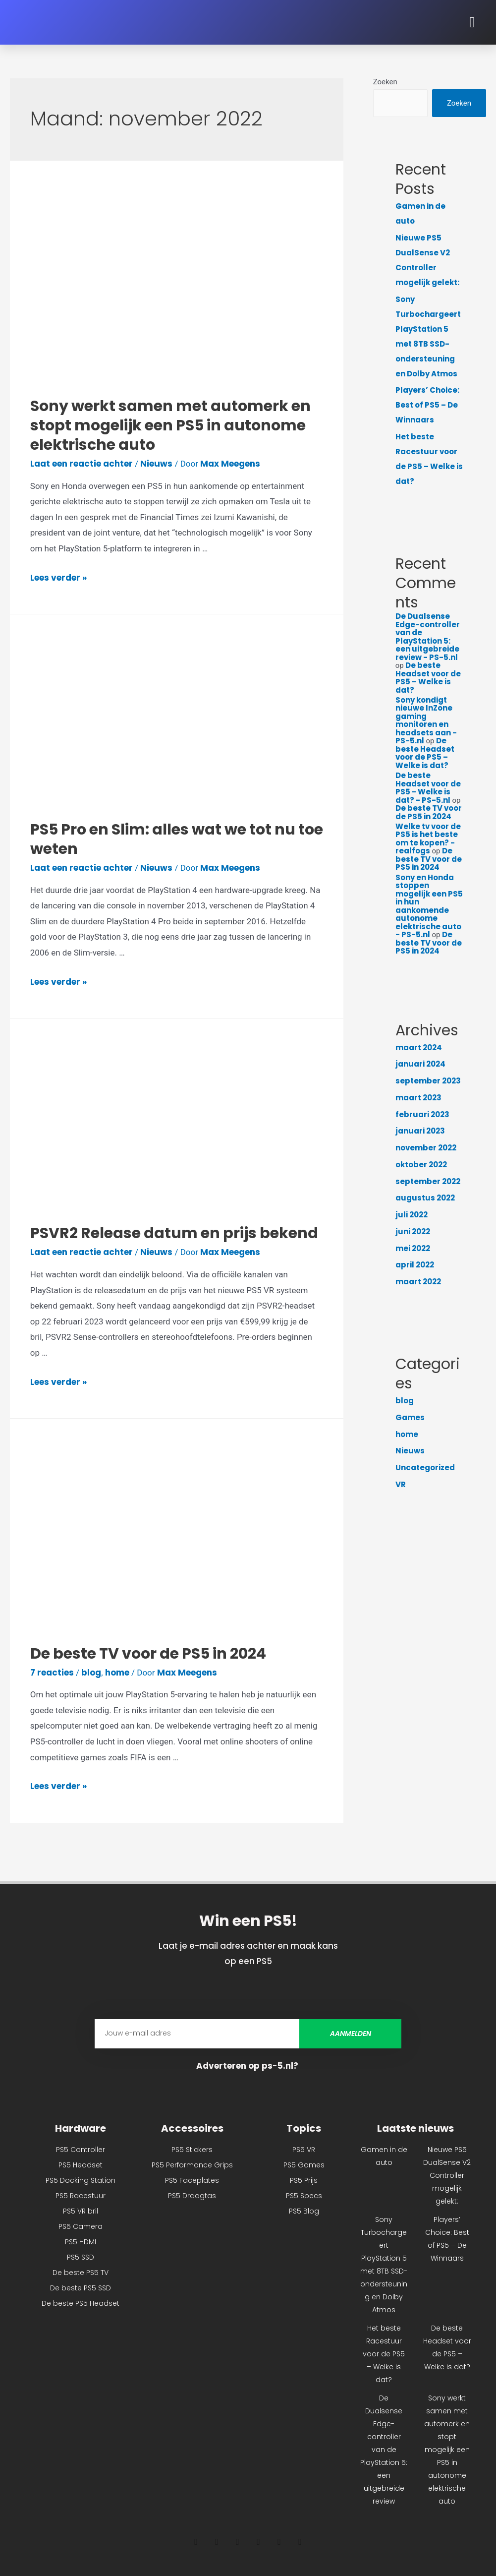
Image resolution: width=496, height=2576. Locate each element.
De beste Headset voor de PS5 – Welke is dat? (428, 677)
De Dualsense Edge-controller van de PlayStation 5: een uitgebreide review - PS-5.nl (427, 636)
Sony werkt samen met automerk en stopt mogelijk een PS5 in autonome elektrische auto (170, 425)
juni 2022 (412, 1231)
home (117, 1672)
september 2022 (427, 1181)
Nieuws (156, 464)
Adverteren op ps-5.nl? (248, 2066)
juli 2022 (411, 1214)
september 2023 (428, 1081)
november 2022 (425, 1147)
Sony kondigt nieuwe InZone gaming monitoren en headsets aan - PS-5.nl (426, 720)
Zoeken (385, 81)
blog (91, 1672)
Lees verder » (58, 578)
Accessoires (192, 2128)
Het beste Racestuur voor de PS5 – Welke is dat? (384, 2354)
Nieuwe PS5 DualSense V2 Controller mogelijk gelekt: (447, 2175)
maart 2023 (418, 1097)
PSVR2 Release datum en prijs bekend (174, 1233)
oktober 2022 (421, 1164)
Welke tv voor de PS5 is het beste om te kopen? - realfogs (428, 838)
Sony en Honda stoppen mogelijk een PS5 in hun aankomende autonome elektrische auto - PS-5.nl (429, 906)
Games (410, 1417)
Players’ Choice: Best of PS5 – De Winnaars (427, 405)
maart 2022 (418, 1281)
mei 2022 (412, 1248)
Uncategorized (425, 1467)
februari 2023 (422, 1114)
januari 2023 (420, 1131)
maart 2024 (418, 1047)
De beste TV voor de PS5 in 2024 (148, 1653)
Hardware (80, 2128)
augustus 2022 (425, 1198)
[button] (472, 22)
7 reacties (52, 1672)
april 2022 (414, 1264)
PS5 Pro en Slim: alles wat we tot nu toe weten (176, 839)
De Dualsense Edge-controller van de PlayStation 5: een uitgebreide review (383, 2449)
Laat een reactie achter (81, 464)
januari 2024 (420, 1064)
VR (400, 1484)
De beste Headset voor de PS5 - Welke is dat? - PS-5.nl (428, 787)
